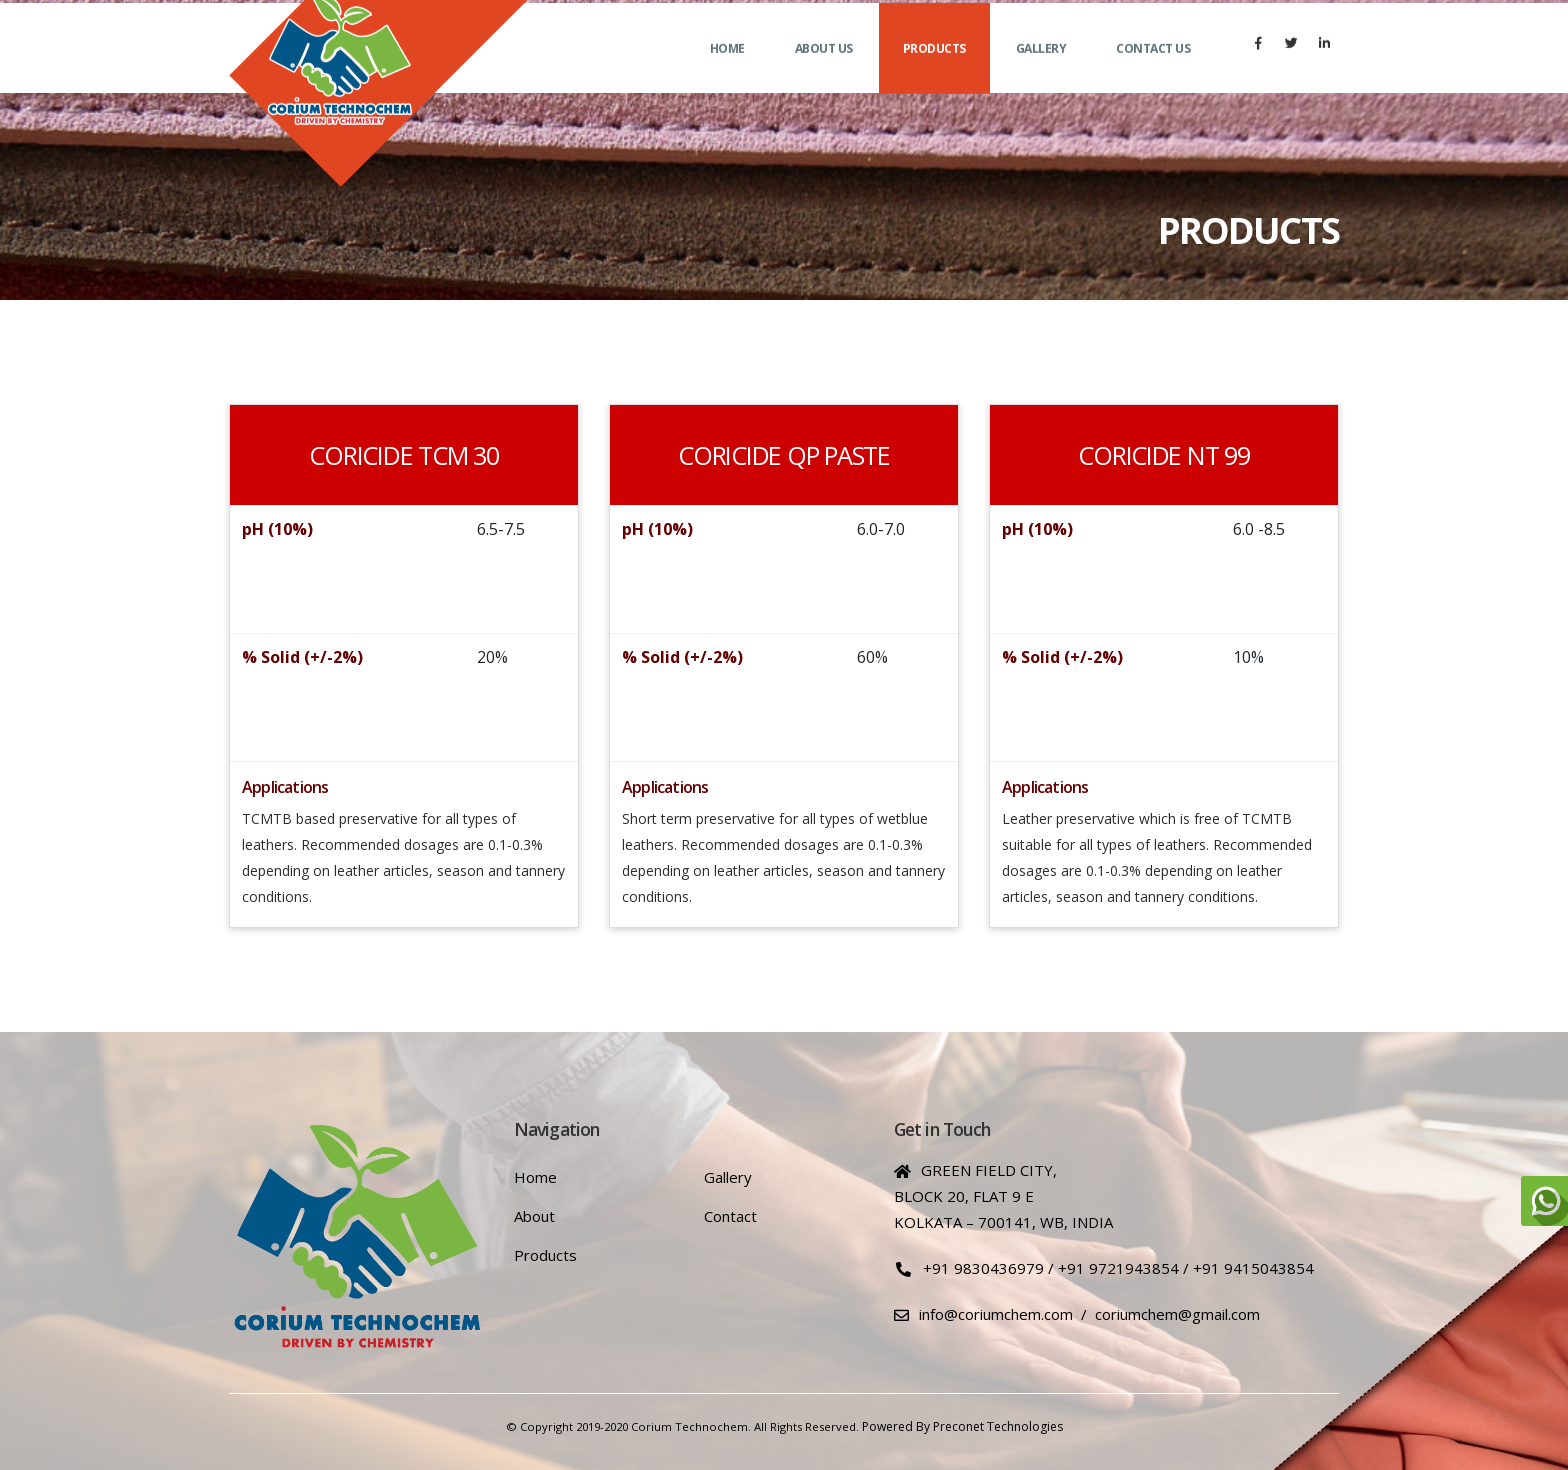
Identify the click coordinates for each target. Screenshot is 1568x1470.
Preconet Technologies (998, 1426)
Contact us (1153, 70)
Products (934, 70)
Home (727, 70)
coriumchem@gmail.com (1177, 1314)
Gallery (1041, 70)
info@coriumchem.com (996, 1314)
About (534, 1216)
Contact (730, 1216)
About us (824, 70)
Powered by (896, 1426)
